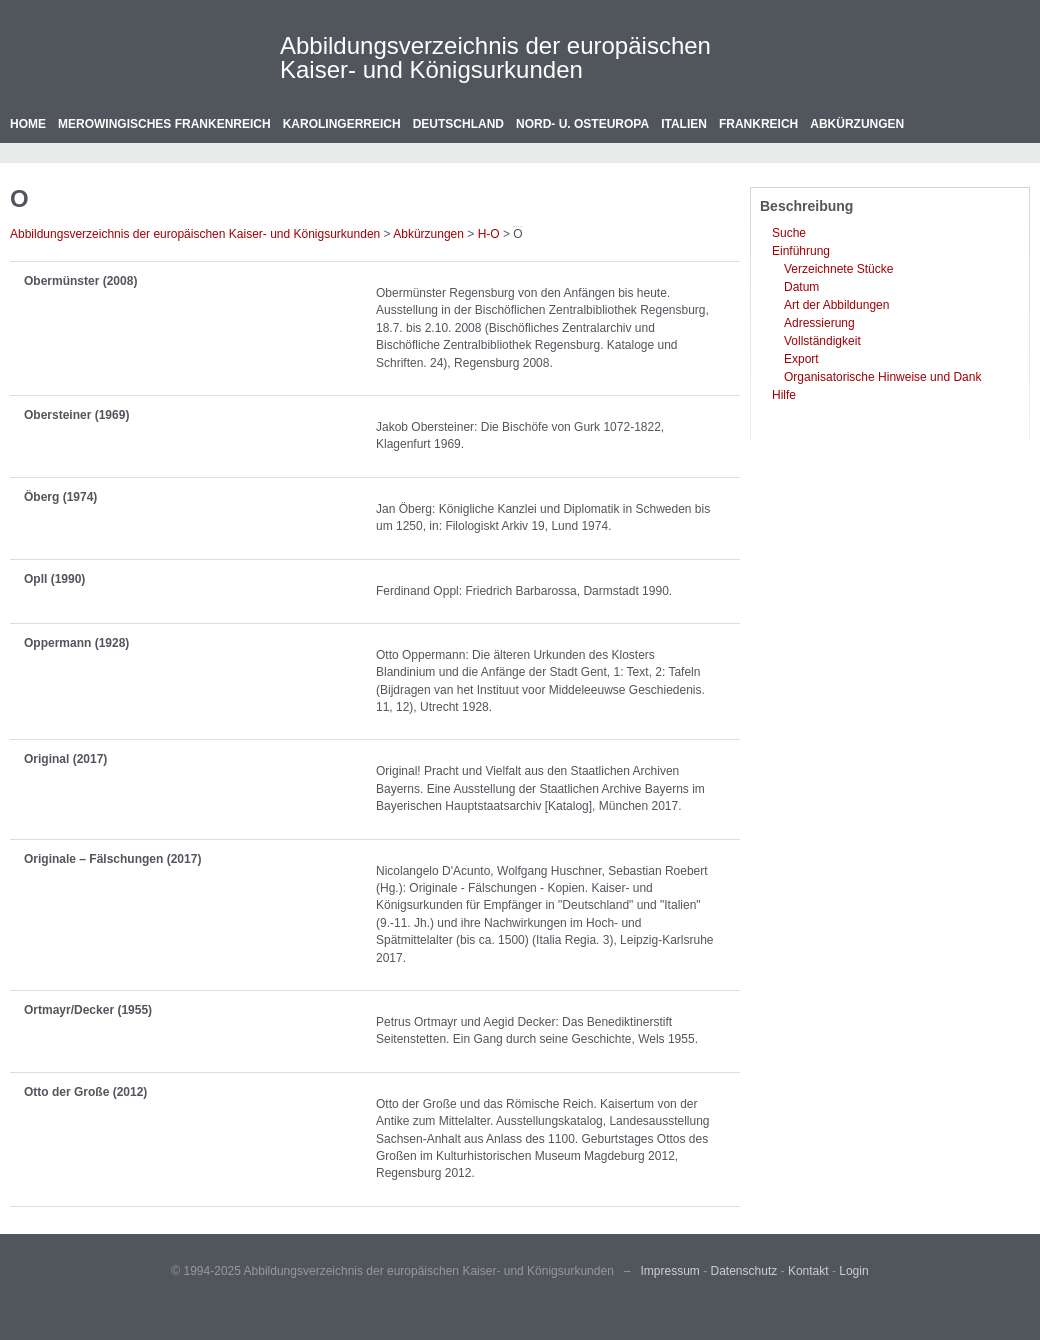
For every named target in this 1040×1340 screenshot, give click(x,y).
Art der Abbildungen (836, 305)
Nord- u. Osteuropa (582, 124)
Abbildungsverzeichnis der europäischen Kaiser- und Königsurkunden (495, 57)
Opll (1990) (54, 579)
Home (28, 124)
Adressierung (819, 323)
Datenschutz (744, 1271)
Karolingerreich (342, 124)
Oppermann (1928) (76, 643)
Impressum (670, 1271)
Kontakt (808, 1271)
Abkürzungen (857, 124)
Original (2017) (65, 759)
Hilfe (784, 395)
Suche (789, 233)
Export (801, 359)
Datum (801, 287)
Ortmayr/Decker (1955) (88, 1010)
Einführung (801, 251)
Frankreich (758, 124)
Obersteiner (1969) (76, 415)
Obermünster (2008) (80, 281)
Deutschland (458, 124)
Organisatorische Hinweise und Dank (882, 377)
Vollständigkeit (822, 341)
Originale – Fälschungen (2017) (112, 859)
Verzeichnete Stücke (838, 269)
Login (853, 1271)
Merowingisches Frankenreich (164, 124)
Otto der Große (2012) (85, 1092)
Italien (684, 124)
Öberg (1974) (60, 497)
